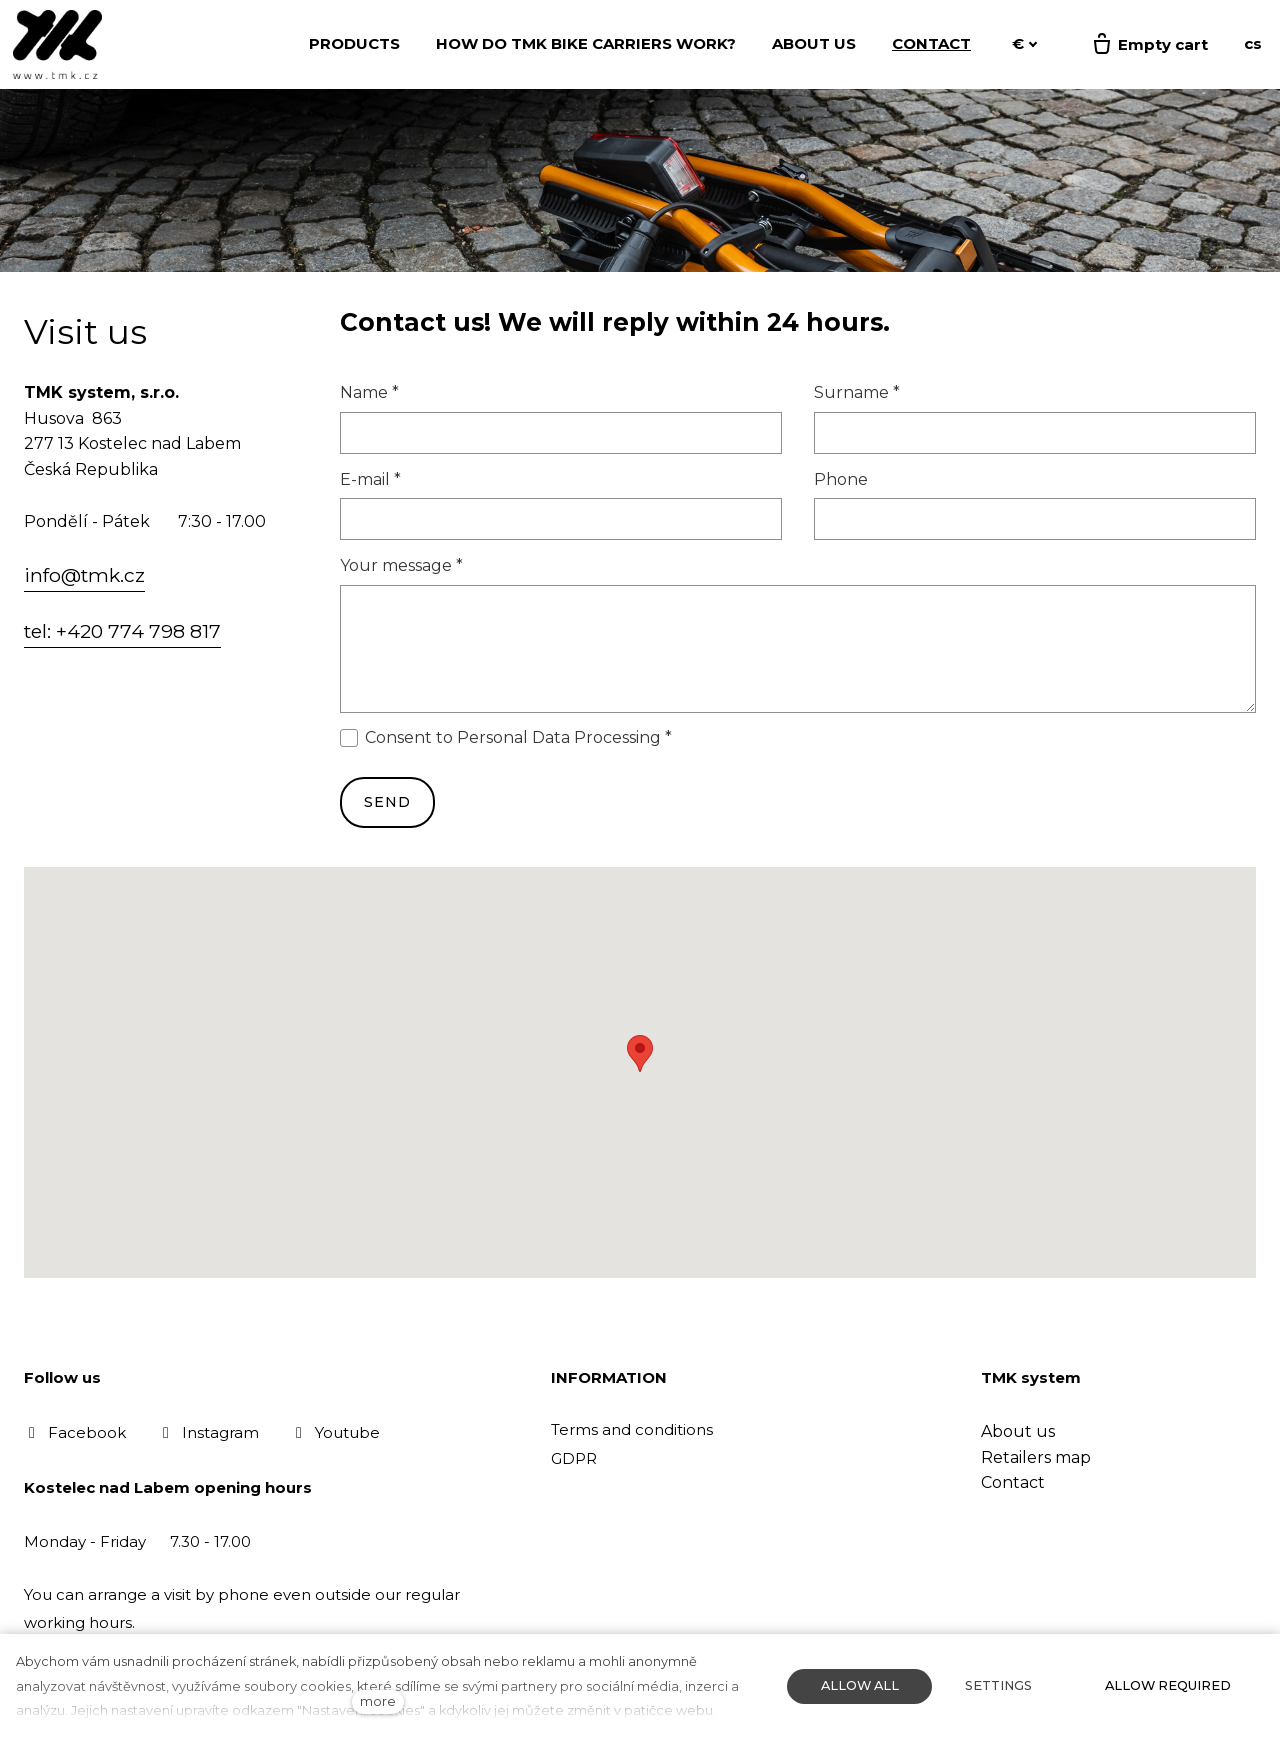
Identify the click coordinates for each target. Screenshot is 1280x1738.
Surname (857, 395)
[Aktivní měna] (1025, 44)
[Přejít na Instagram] (208, 1432)
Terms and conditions (632, 1429)
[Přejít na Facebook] (75, 1432)
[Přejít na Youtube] (335, 1432)
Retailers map (1036, 1457)
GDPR (574, 1458)
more (378, 1701)
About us (1018, 1431)
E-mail (370, 481)
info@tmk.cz (84, 578)
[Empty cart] (1149, 45)
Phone (841, 481)
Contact (1013, 1483)
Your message (401, 567)
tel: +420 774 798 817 (122, 634)
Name (369, 395)
